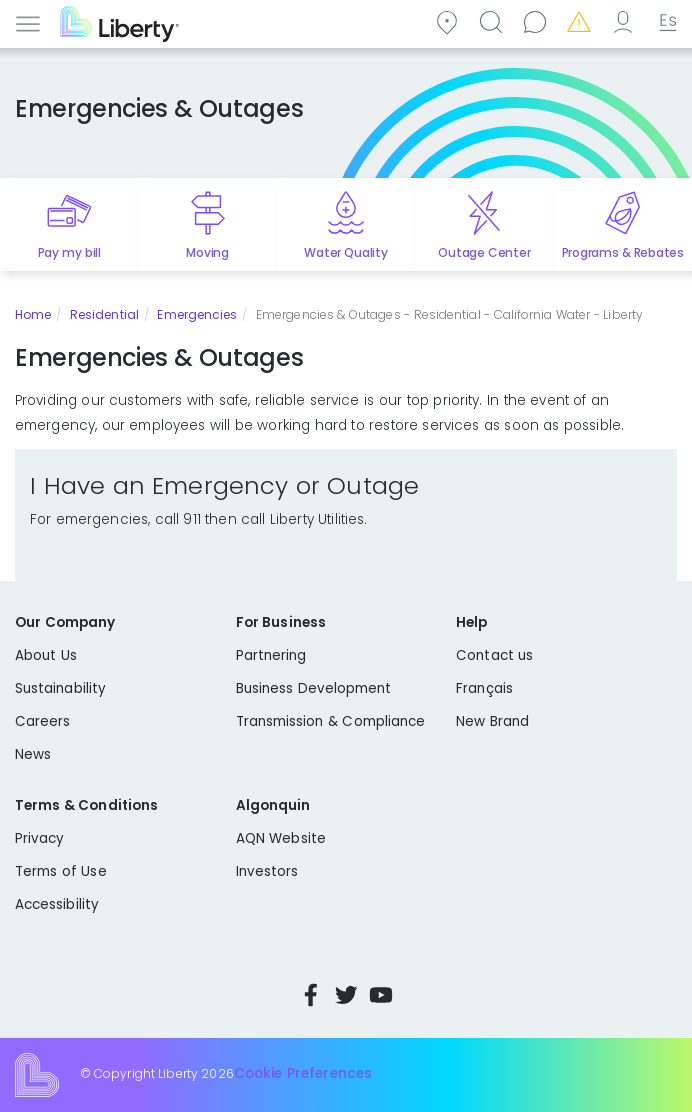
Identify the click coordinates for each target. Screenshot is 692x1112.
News (33, 754)
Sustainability (60, 688)
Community (450, 21)
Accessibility (57, 904)
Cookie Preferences (303, 1074)
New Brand (492, 721)
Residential (104, 314)
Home (33, 314)
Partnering (271, 655)
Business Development (314, 688)
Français (484, 688)
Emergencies (582, 21)
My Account (626, 21)
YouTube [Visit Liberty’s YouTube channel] (381, 995)
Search (494, 21)
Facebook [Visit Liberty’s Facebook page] (311, 995)
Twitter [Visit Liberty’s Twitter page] (346, 995)
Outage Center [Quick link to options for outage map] (484, 252)
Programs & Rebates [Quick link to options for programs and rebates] (623, 252)
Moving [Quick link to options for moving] (207, 252)
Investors (267, 871)
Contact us (538, 21)
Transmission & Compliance (331, 721)
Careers (42, 721)
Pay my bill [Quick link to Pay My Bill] (69, 252)
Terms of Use (61, 871)
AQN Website (281, 838)
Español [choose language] (666, 21)
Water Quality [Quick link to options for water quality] (345, 252)
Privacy (39, 838)
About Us (46, 655)
